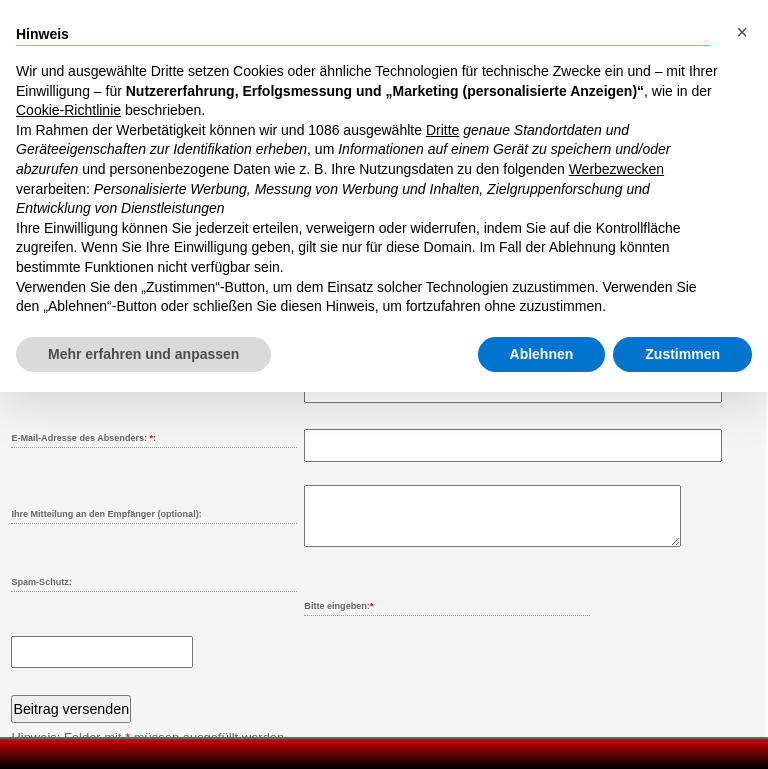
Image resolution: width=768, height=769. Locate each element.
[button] (742, 32)
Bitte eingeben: (338, 618)
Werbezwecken (616, 169)
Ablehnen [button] (542, 354)
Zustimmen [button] (682, 354)
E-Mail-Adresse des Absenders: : (83, 438)
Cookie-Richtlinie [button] (68, 110)
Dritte (442, 130)
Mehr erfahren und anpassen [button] (143, 354)
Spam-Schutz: (41, 594)
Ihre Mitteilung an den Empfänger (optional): (106, 514)
